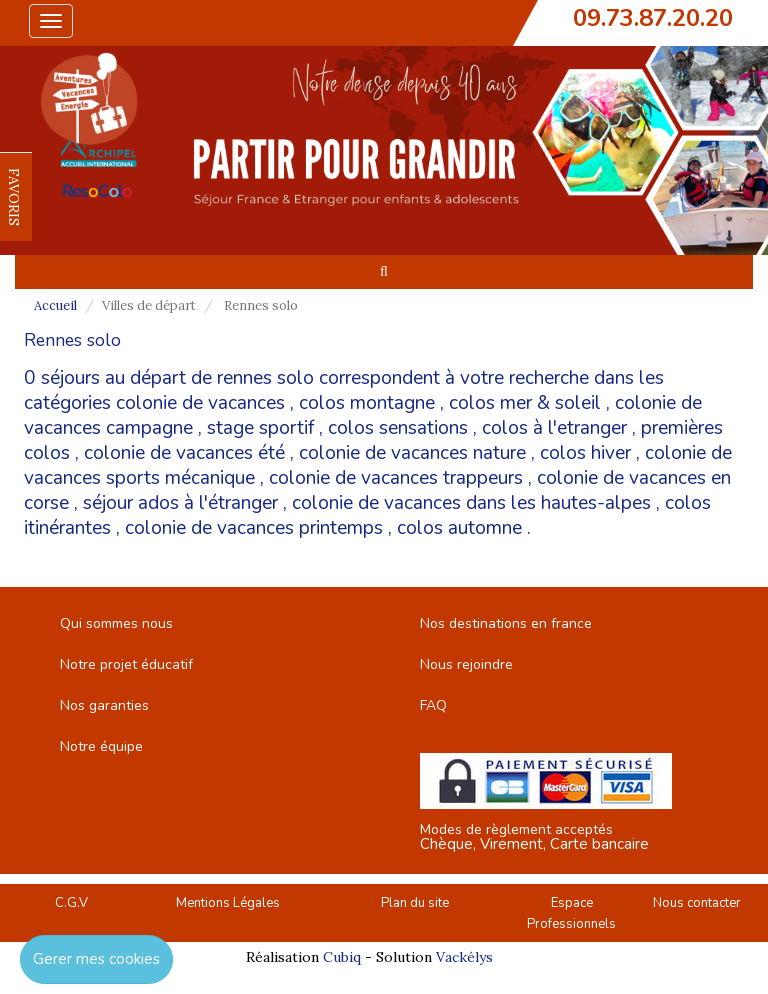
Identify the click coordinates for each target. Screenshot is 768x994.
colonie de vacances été (184, 453)
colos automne (459, 528)
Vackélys (464, 957)
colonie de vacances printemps (254, 528)
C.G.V (71, 903)
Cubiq (342, 957)
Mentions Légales (228, 903)
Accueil (55, 305)
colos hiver (585, 453)
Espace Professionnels (571, 913)
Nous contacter (697, 903)
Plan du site (415, 903)
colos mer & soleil (525, 403)
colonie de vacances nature (412, 453)
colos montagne (367, 403)
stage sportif (260, 428)
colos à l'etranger (554, 428)
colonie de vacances (200, 403)
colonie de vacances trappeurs (396, 478)
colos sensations (398, 428)
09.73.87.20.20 (653, 18)
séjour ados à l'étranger (180, 503)
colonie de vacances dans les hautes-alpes (471, 503)
